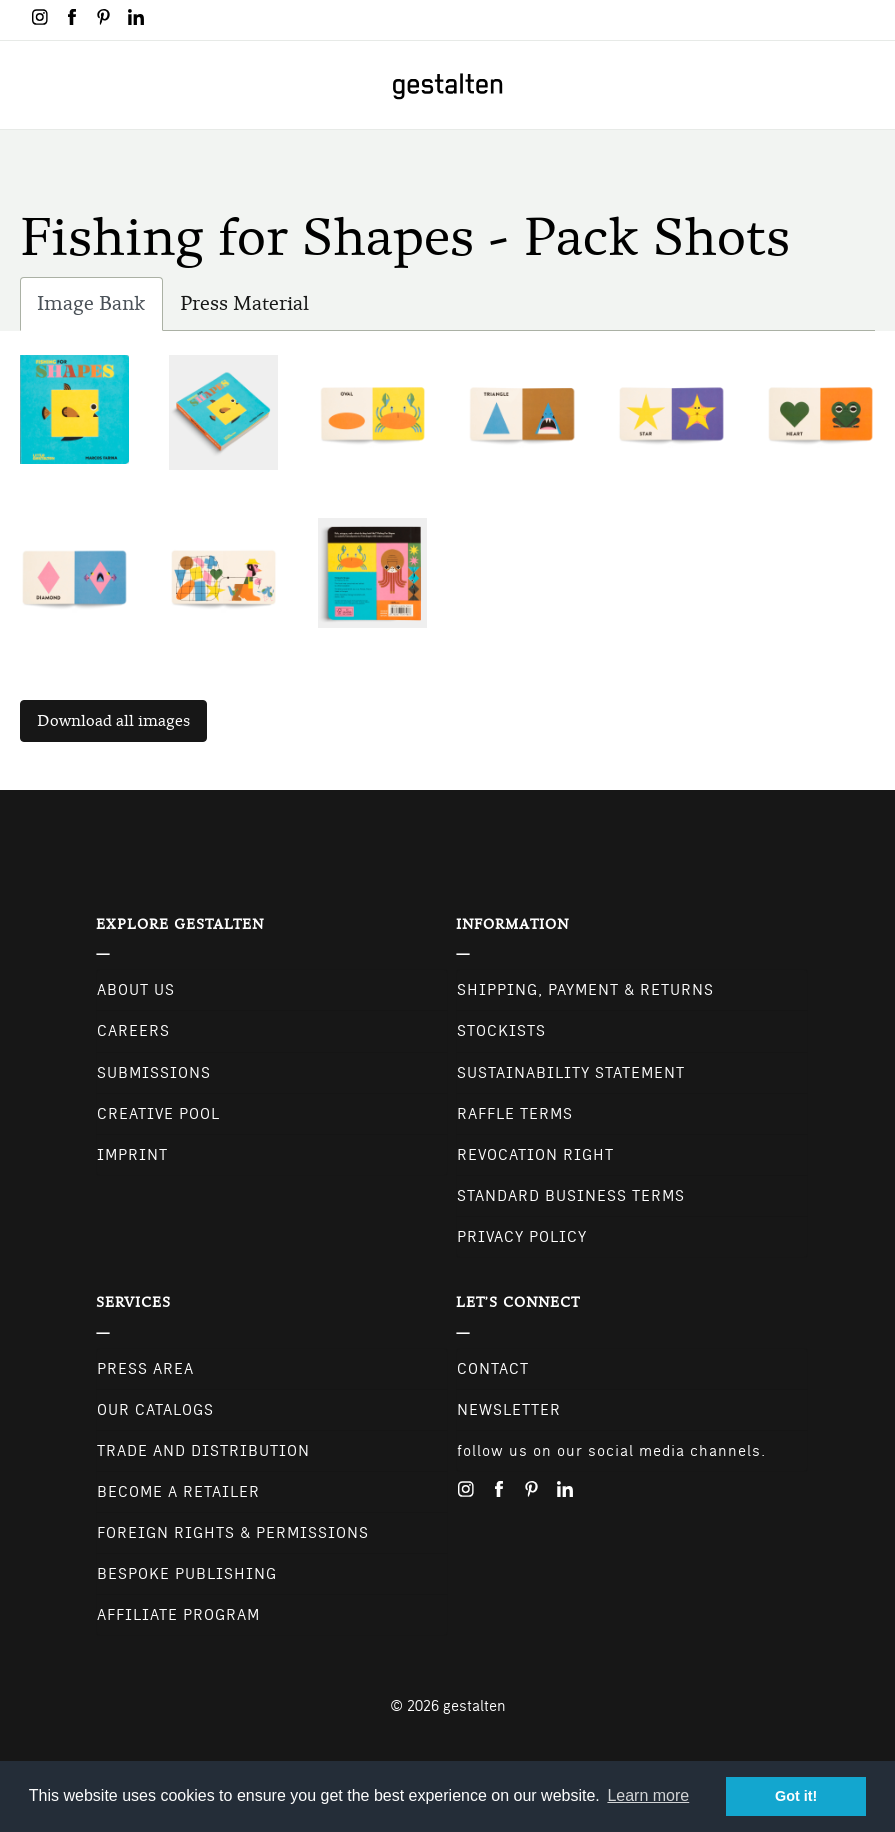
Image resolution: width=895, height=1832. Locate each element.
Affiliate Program (178, 1615)
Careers (133, 1031)
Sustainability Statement (571, 1073)
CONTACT (493, 1369)
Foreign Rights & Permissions (233, 1533)
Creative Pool (158, 1114)
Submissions (154, 1073)
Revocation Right (535, 1155)
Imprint (132, 1155)
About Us (136, 990)
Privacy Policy (522, 1237)
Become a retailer (178, 1492)
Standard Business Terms (571, 1196)
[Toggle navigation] (28, 85)
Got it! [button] (796, 1796)
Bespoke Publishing (187, 1574)
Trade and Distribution (203, 1451)
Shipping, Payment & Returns (585, 990)
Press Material (244, 303)
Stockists (501, 1031)
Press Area (145, 1369)
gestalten (474, 1706)
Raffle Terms (515, 1114)
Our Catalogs (155, 1410)
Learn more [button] (648, 1795)
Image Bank (100, 308)
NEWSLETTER (509, 1410)
